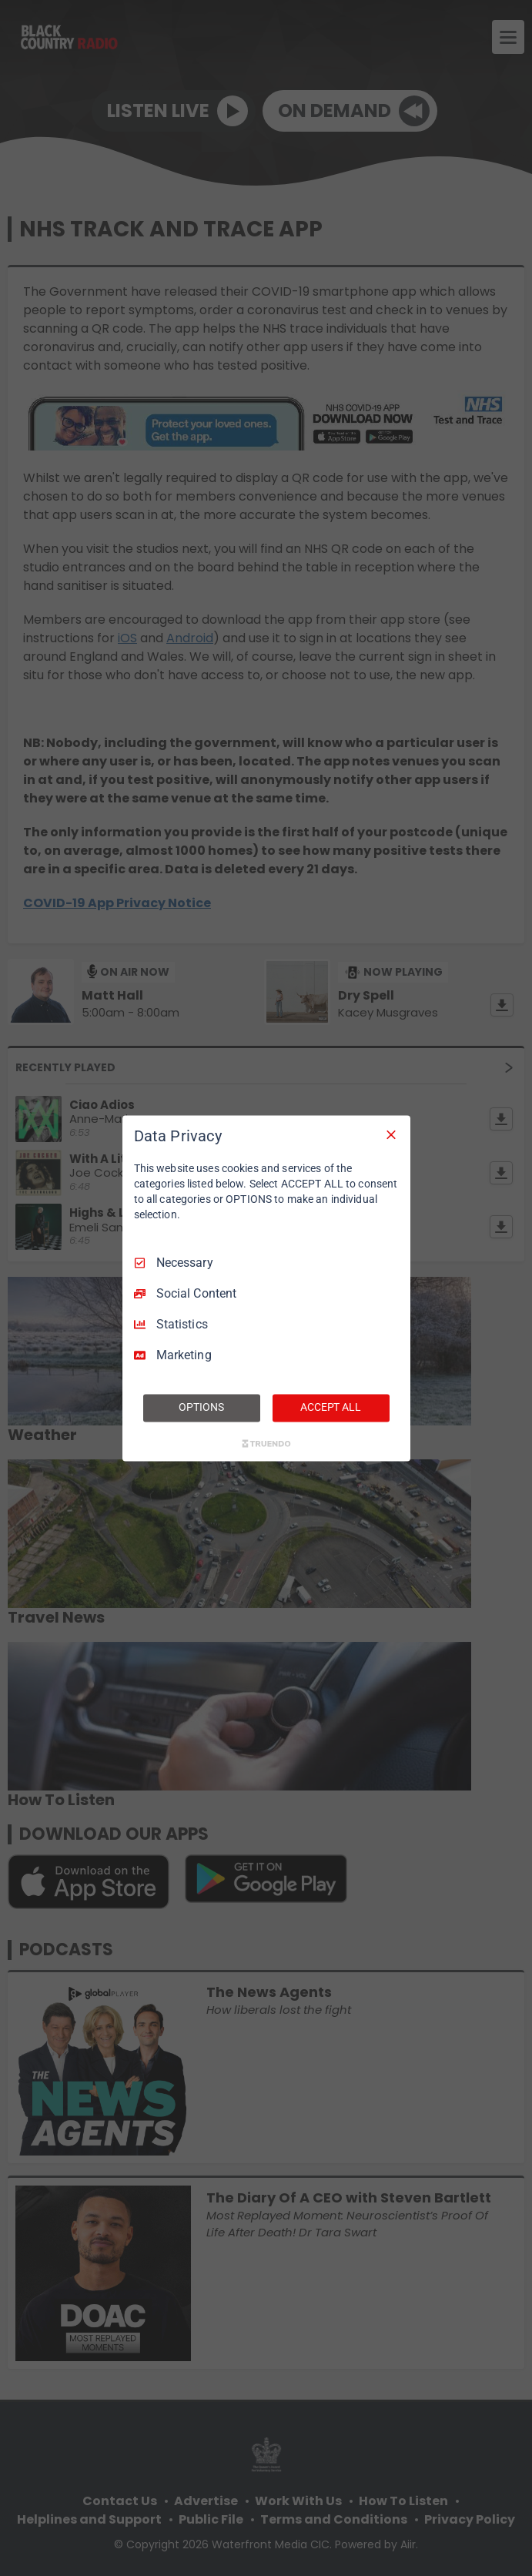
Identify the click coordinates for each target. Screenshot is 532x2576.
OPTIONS (201, 1407)
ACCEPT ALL (330, 1407)
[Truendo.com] (266, 1443)
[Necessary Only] (391, 1134)
